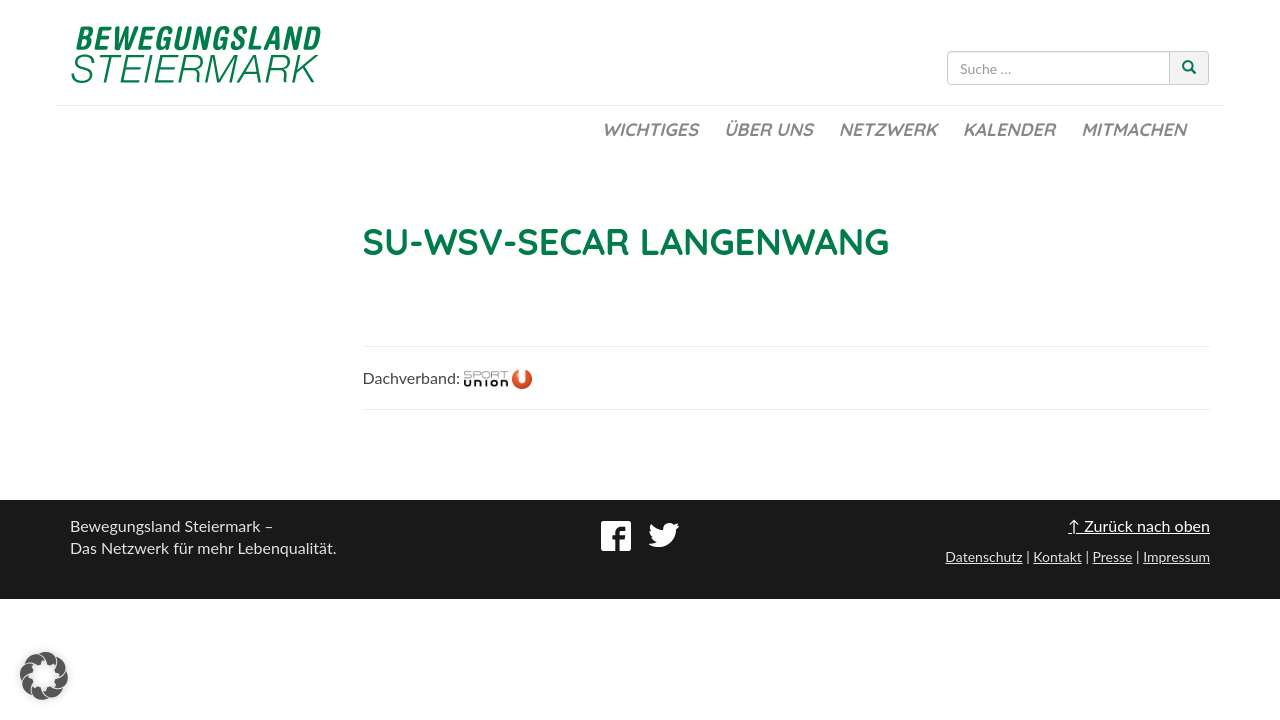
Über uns (768, 129)
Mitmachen (1133, 129)
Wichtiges (650, 129)
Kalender (1009, 129)
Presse (1112, 556)
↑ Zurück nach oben (1139, 525)
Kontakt (1057, 556)
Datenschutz (983, 556)
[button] (44, 676)
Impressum (1176, 556)
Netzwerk (888, 129)
